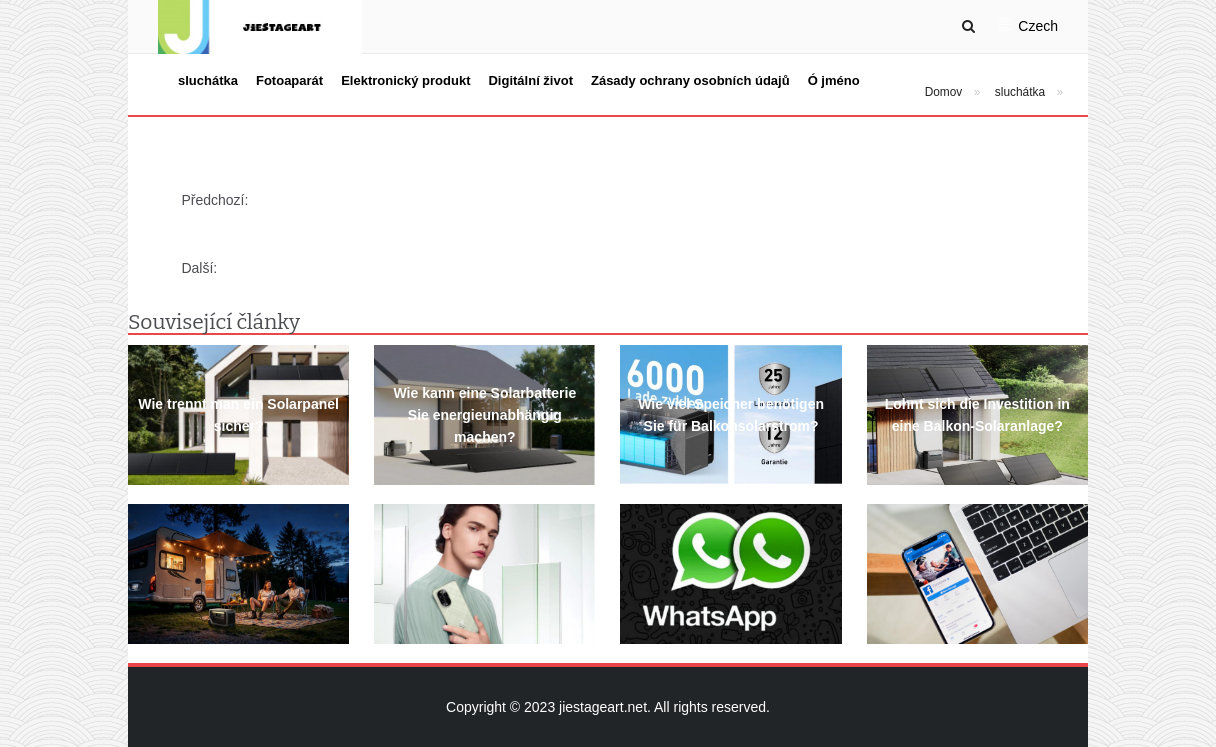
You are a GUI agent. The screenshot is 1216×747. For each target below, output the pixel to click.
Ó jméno (834, 80)
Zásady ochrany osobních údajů (690, 80)
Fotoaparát (289, 80)
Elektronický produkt (405, 80)
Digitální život (530, 80)
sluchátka (208, 80)
